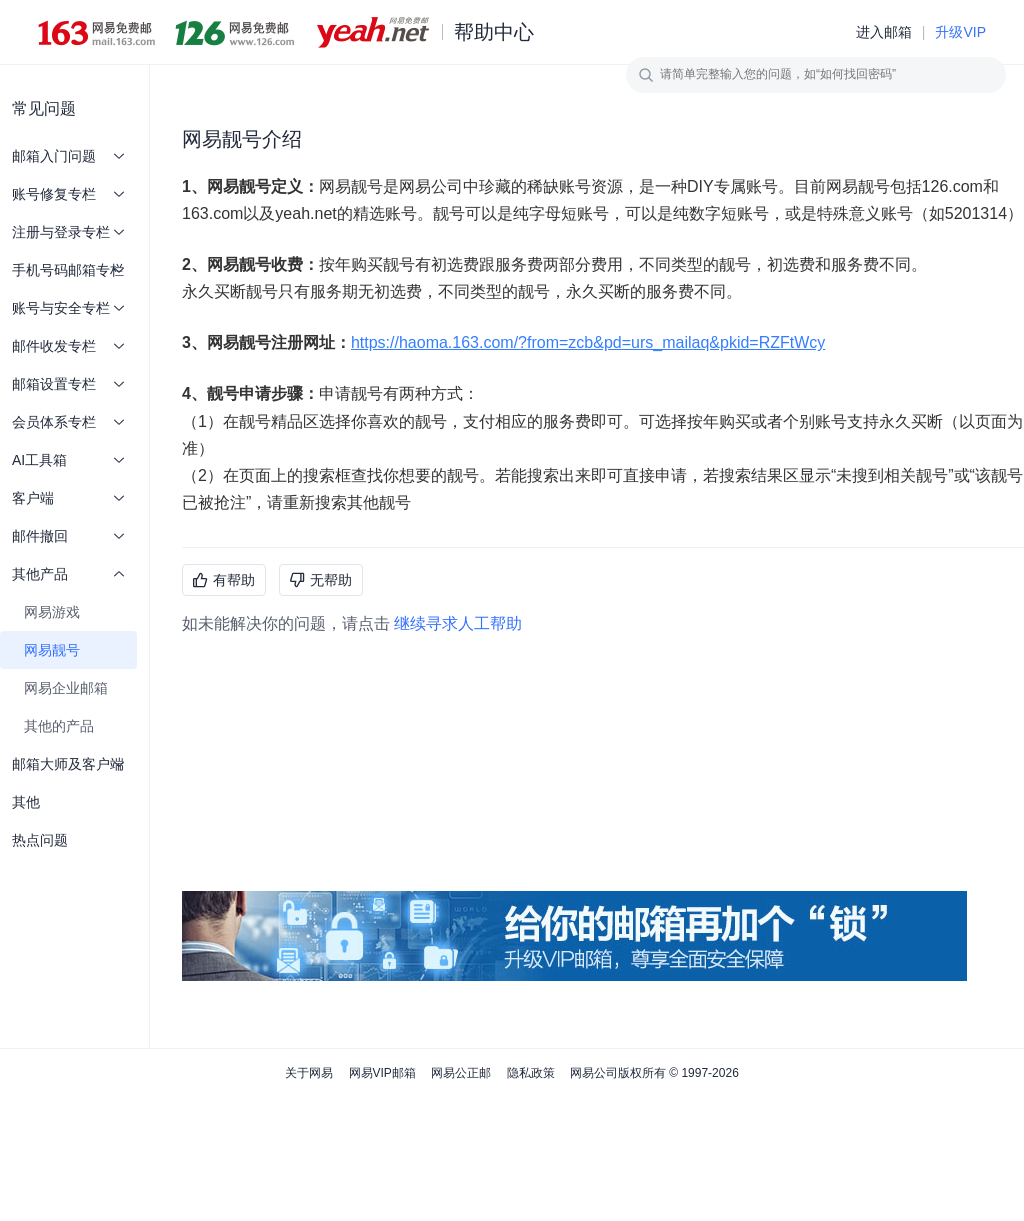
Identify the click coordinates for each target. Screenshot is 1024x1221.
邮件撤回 (68, 536)
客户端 (68, 498)
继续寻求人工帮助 (458, 623)
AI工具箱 (68, 460)
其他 (26, 802)
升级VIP (960, 32)
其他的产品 (59, 726)
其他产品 (68, 574)
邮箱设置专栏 (68, 384)
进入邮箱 (884, 32)
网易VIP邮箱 (382, 1073)
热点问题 (40, 840)
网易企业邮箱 (66, 688)
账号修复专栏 (68, 194)
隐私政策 (531, 1073)
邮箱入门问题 (68, 156)
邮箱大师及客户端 (68, 764)
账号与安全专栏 (68, 308)
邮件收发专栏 (68, 346)
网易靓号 (52, 650)
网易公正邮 (461, 1073)
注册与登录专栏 (68, 232)
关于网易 (309, 1073)
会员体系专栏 (68, 422)
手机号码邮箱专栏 (68, 270)
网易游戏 (52, 612)
